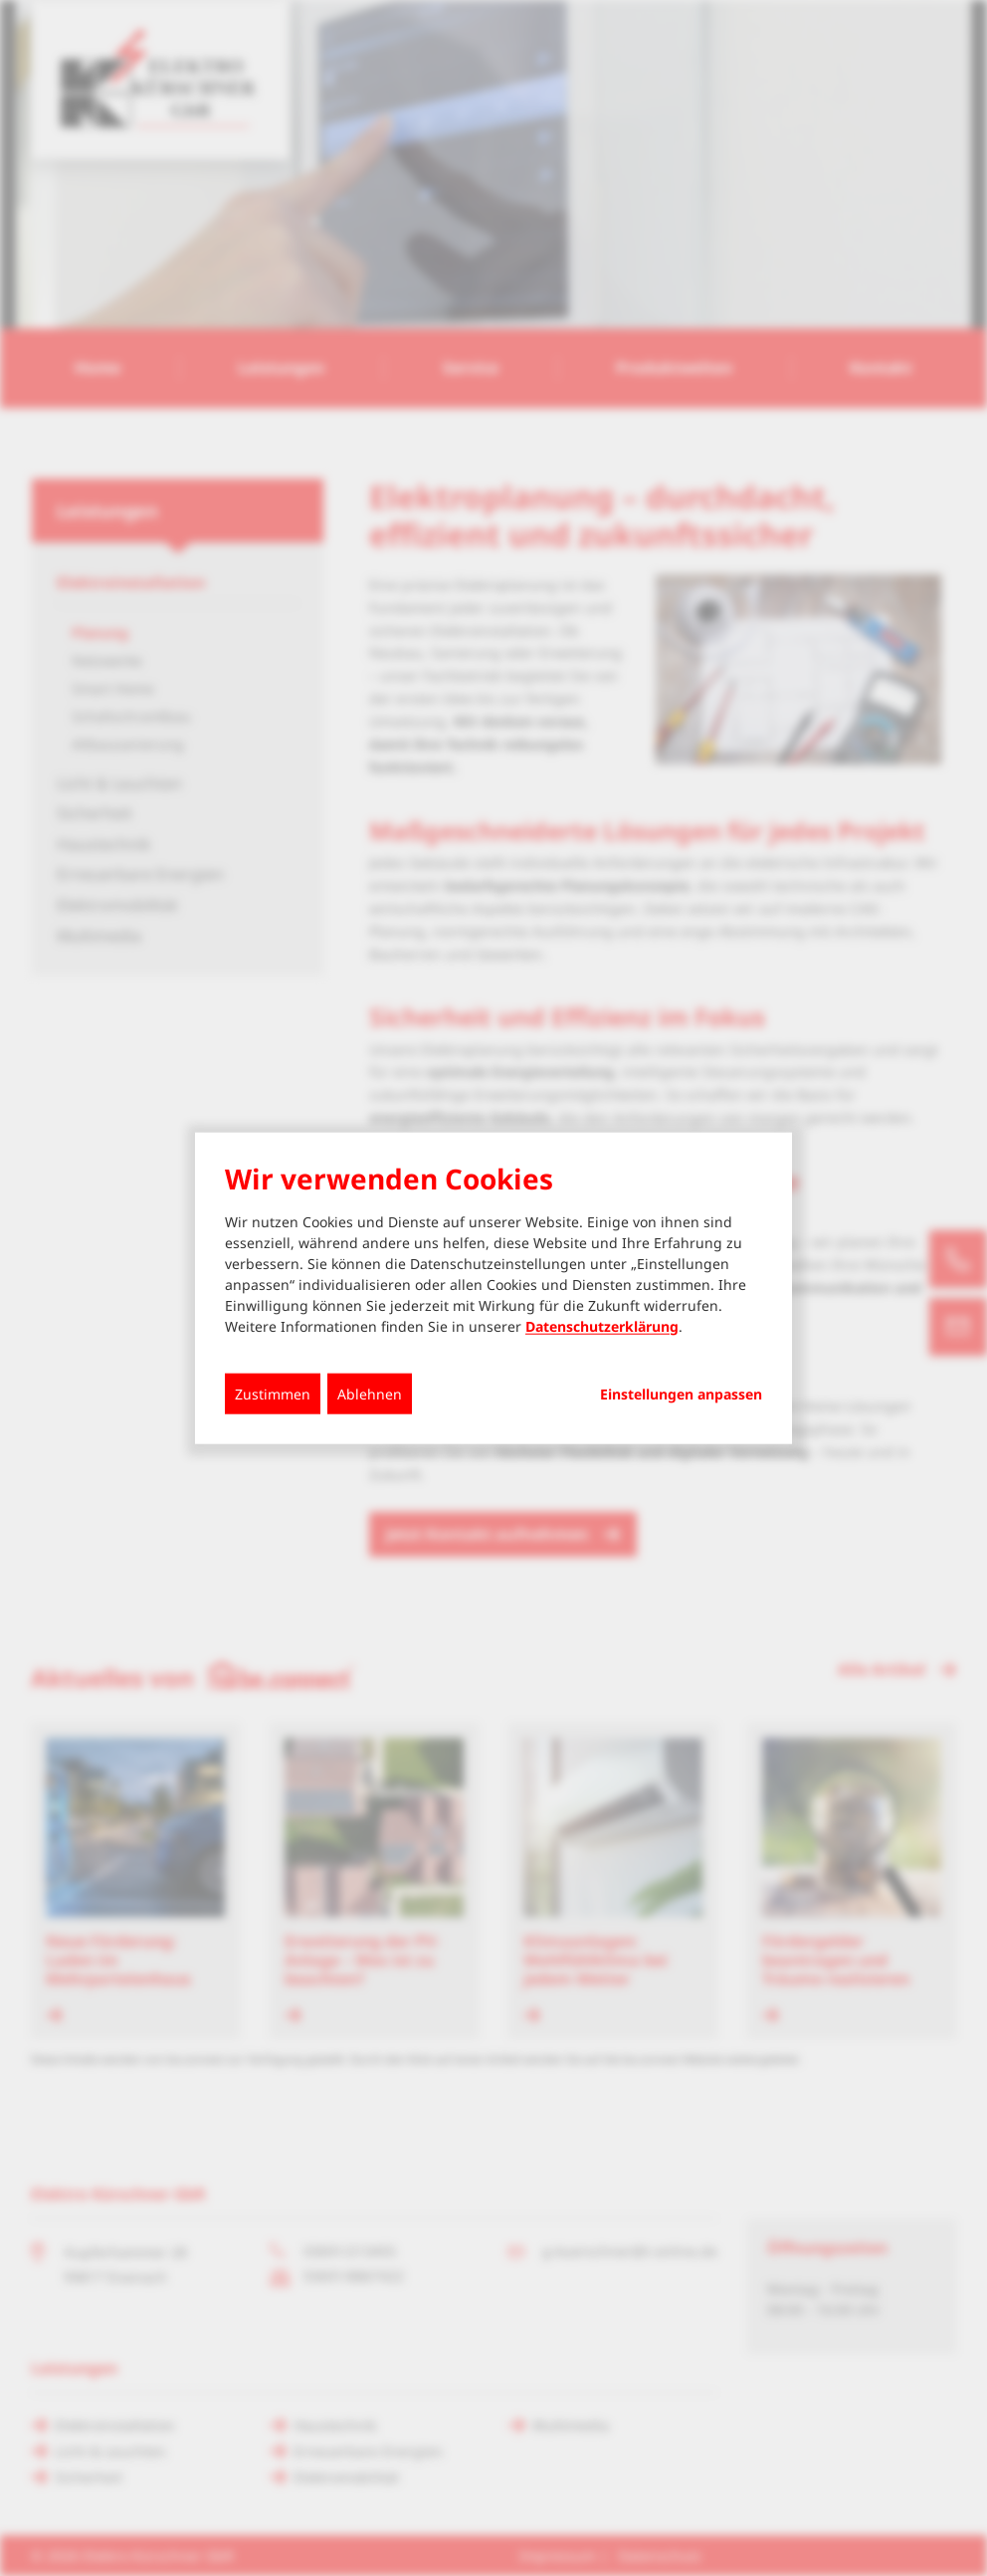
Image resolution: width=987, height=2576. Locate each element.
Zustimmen (272, 1393)
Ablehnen (369, 1393)
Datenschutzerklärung (602, 1325)
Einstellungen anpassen (681, 1393)
